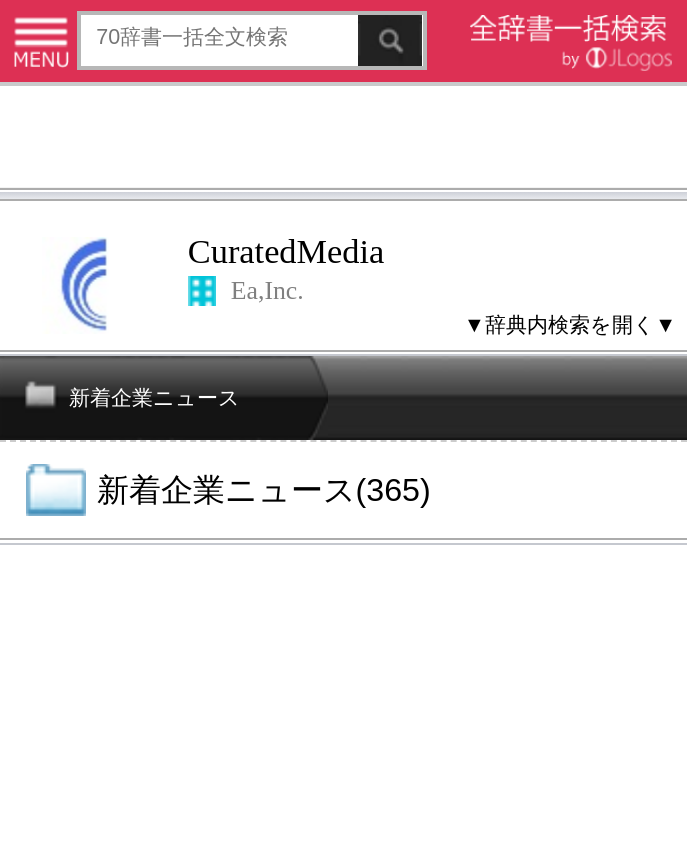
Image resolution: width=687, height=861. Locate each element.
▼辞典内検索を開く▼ (570, 325)
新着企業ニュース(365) (264, 490)
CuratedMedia (286, 251)
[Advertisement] (343, 139)
